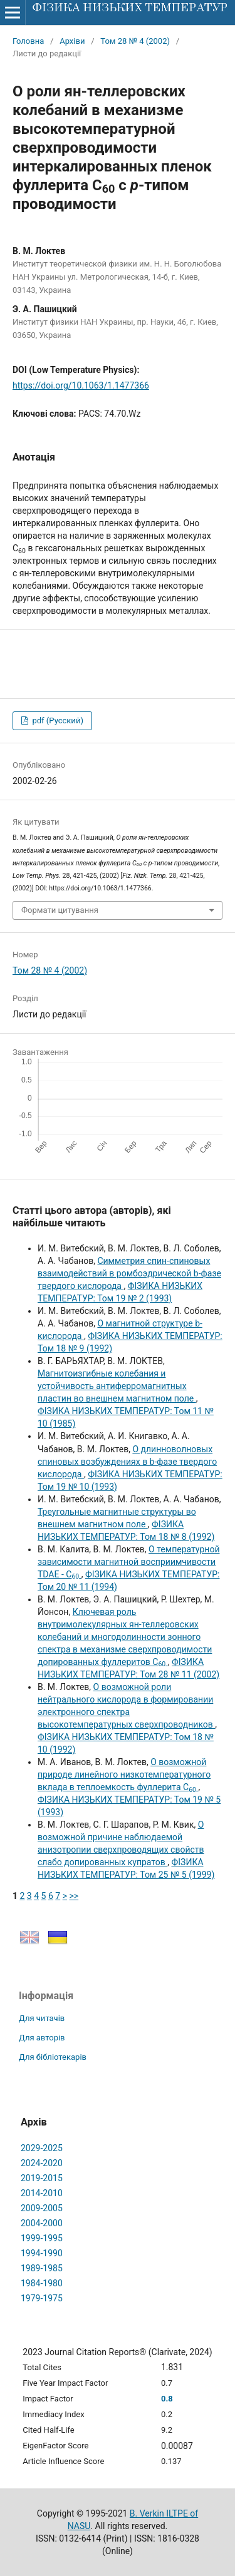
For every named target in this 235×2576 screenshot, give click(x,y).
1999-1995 (42, 2238)
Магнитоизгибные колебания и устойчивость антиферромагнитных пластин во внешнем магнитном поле (117, 1385)
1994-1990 (42, 2253)
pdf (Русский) (56, 720)
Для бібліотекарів (52, 2057)
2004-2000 (42, 2223)
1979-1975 (42, 2298)
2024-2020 (42, 2163)
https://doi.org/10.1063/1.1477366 (81, 385)
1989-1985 (42, 2268)
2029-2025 (42, 2148)
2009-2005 (42, 2208)
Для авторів (42, 2037)
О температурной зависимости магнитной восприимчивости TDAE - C (129, 1561)
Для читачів (42, 2018)
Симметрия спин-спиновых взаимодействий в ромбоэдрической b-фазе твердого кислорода (129, 1273)
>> (73, 1896)
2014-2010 (42, 2193)
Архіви (72, 41)
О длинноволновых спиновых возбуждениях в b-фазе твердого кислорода (127, 1461)
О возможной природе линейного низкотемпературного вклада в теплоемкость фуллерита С (124, 1774)
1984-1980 (42, 2283)
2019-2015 (42, 2178)
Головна (28, 41)
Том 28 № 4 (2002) (135, 41)
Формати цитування (59, 910)
